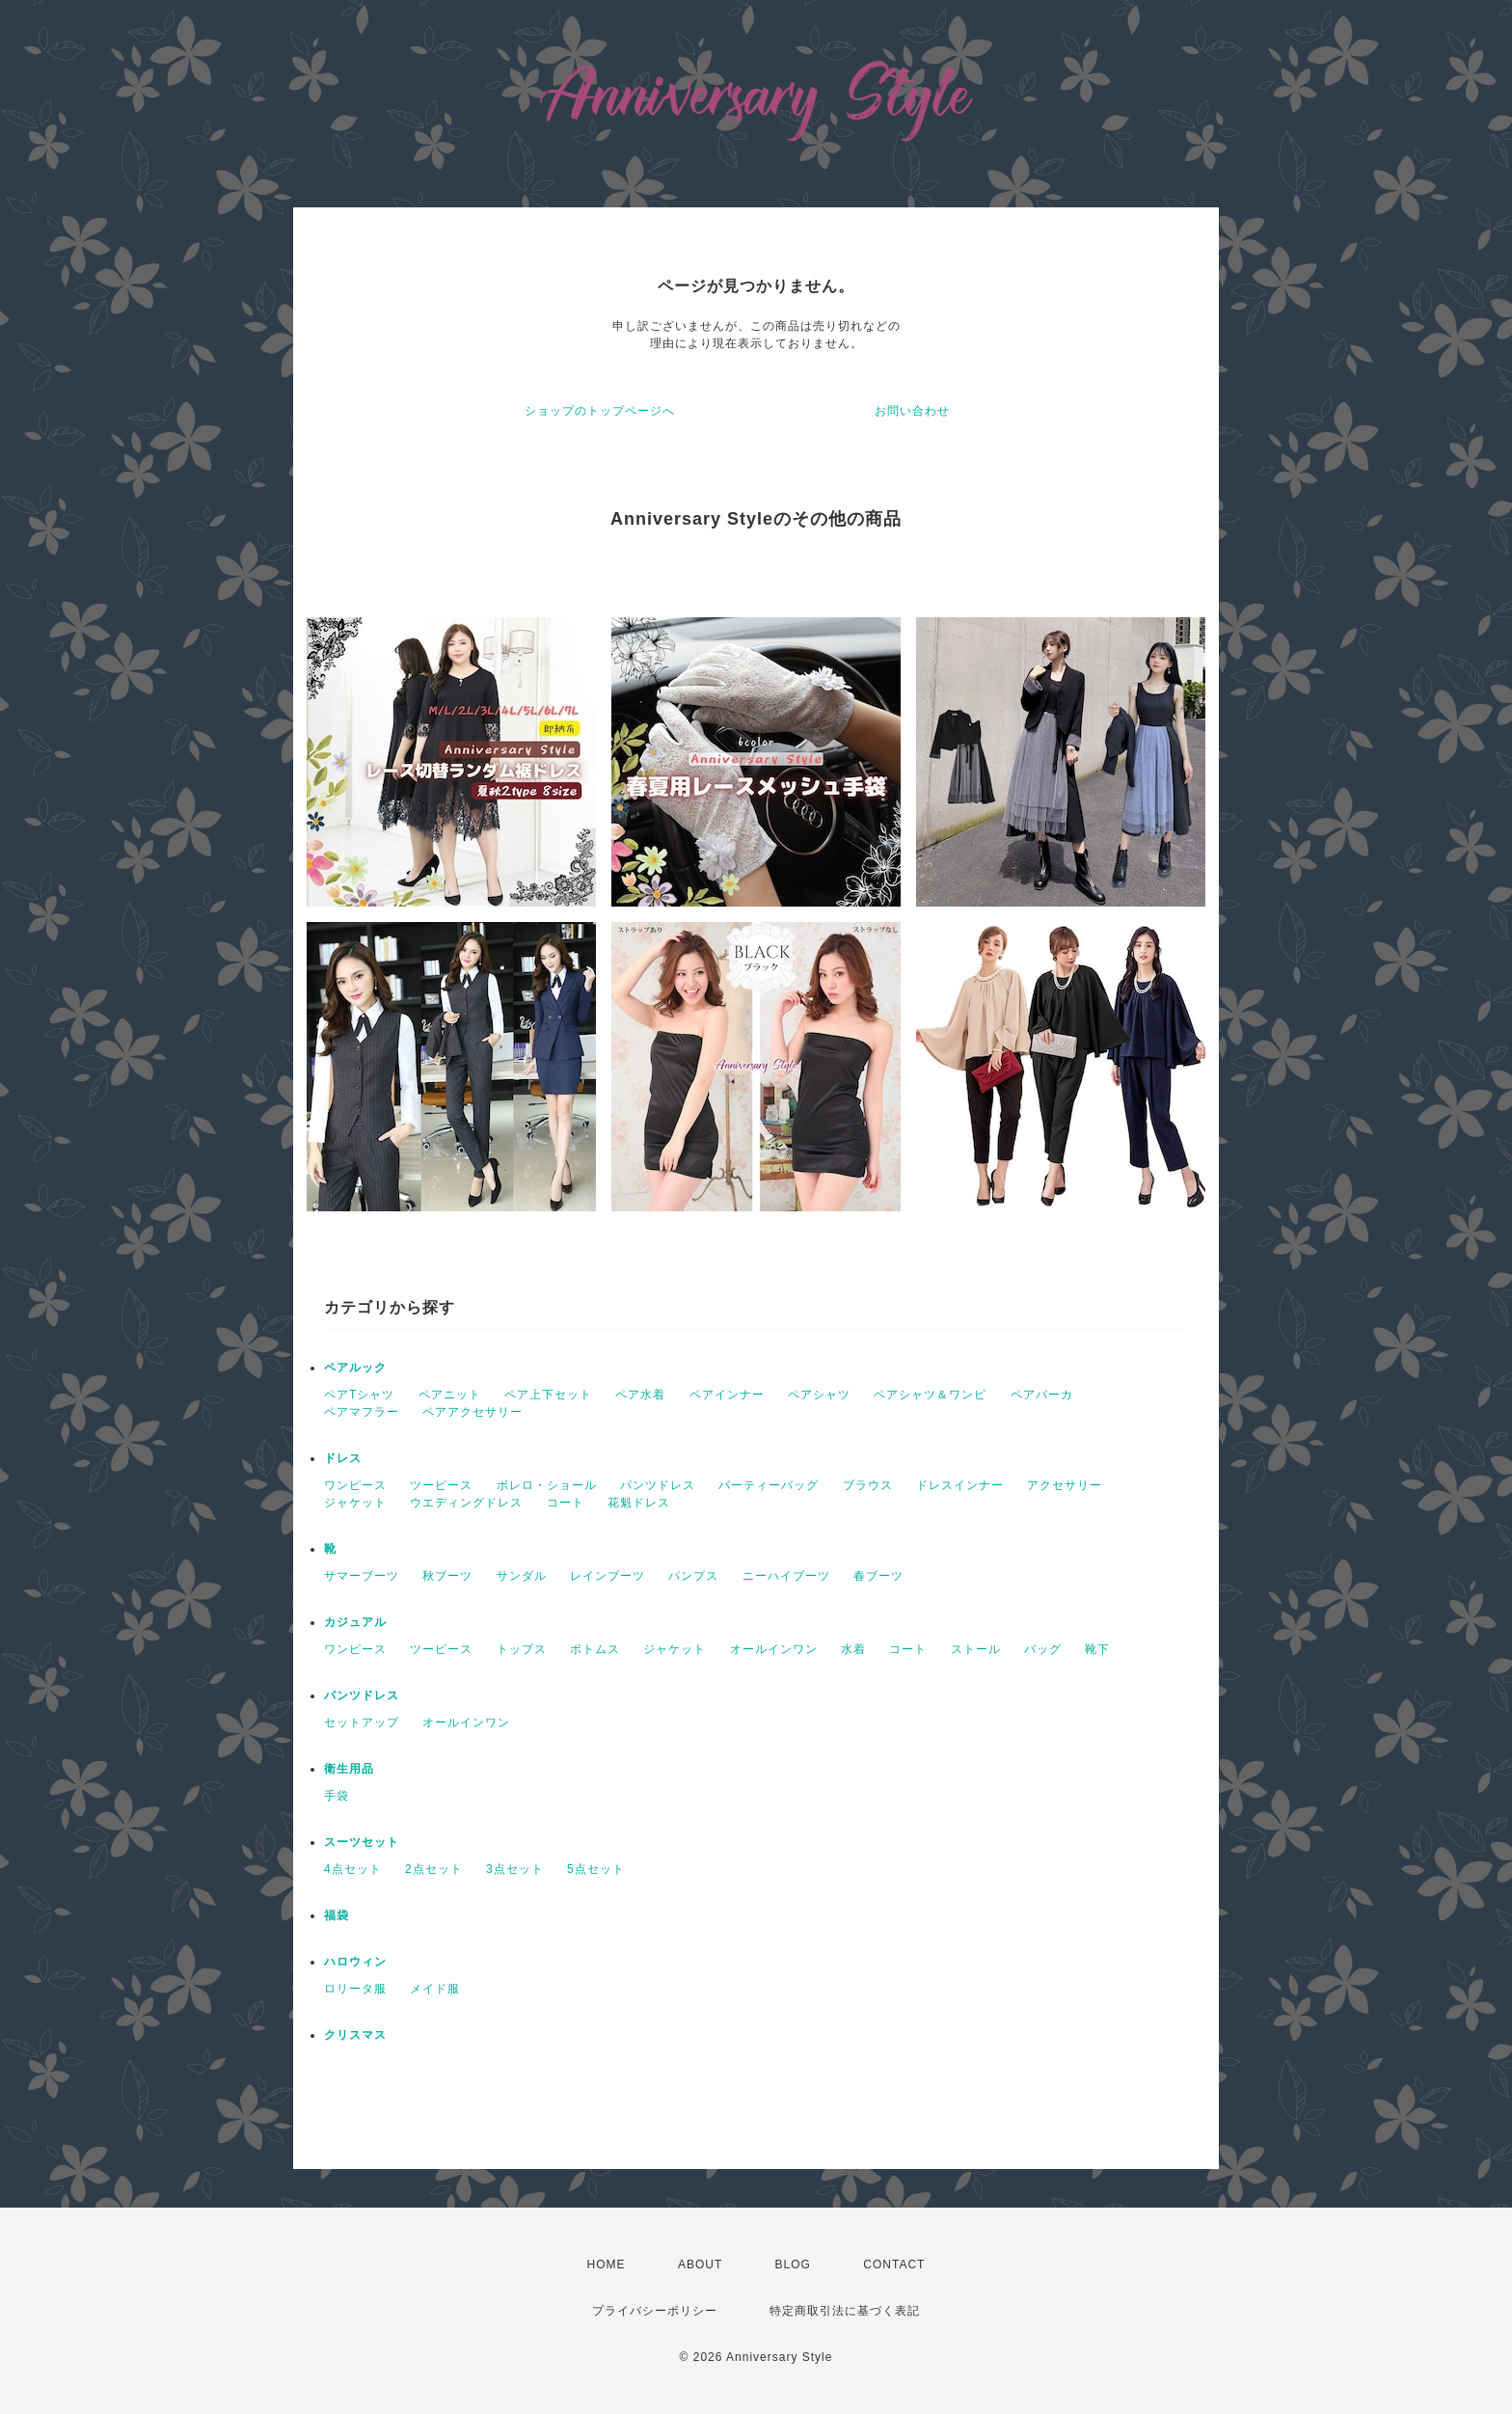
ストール (976, 1649)
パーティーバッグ (768, 1485)
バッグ (1043, 1649)
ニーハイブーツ (786, 1576)
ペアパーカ (1042, 1394)
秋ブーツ (447, 1576)
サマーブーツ (361, 1576)
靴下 (1097, 1649)
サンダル (522, 1576)
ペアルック (355, 1367)
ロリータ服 (355, 1988)
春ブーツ (878, 1576)
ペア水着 (640, 1394)
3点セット (515, 1869)
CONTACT (894, 2264)
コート (565, 1502)
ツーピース (441, 1485)
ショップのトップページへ (600, 411)
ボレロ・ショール (547, 1485)
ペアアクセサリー (472, 1412)
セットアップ (361, 1722)
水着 (853, 1649)
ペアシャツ (819, 1394)
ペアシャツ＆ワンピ (930, 1394)
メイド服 (435, 1988)
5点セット (596, 1869)
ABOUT (700, 2264)
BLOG (793, 2264)
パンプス (693, 1576)
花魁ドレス (639, 1502)
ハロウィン (355, 1961)
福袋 (336, 1915)
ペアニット (449, 1394)
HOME (606, 2264)
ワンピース (355, 1485)
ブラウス (868, 1485)
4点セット (353, 1869)
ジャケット (355, 1502)
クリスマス (355, 2035)
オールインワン (774, 1649)
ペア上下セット (548, 1394)
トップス (522, 1649)
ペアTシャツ (359, 1394)
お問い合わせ (912, 411)
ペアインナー (727, 1394)
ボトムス (595, 1649)
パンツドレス (657, 1485)
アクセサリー (1064, 1485)
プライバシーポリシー (654, 2311)
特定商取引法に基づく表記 (845, 2311)
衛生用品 (349, 1769)
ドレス (343, 1458)
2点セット (434, 1869)
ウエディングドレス (466, 1502)
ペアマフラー (361, 1412)
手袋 (336, 1796)
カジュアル (355, 1622)
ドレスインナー (960, 1485)
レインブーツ (607, 1576)
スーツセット (361, 1842)
